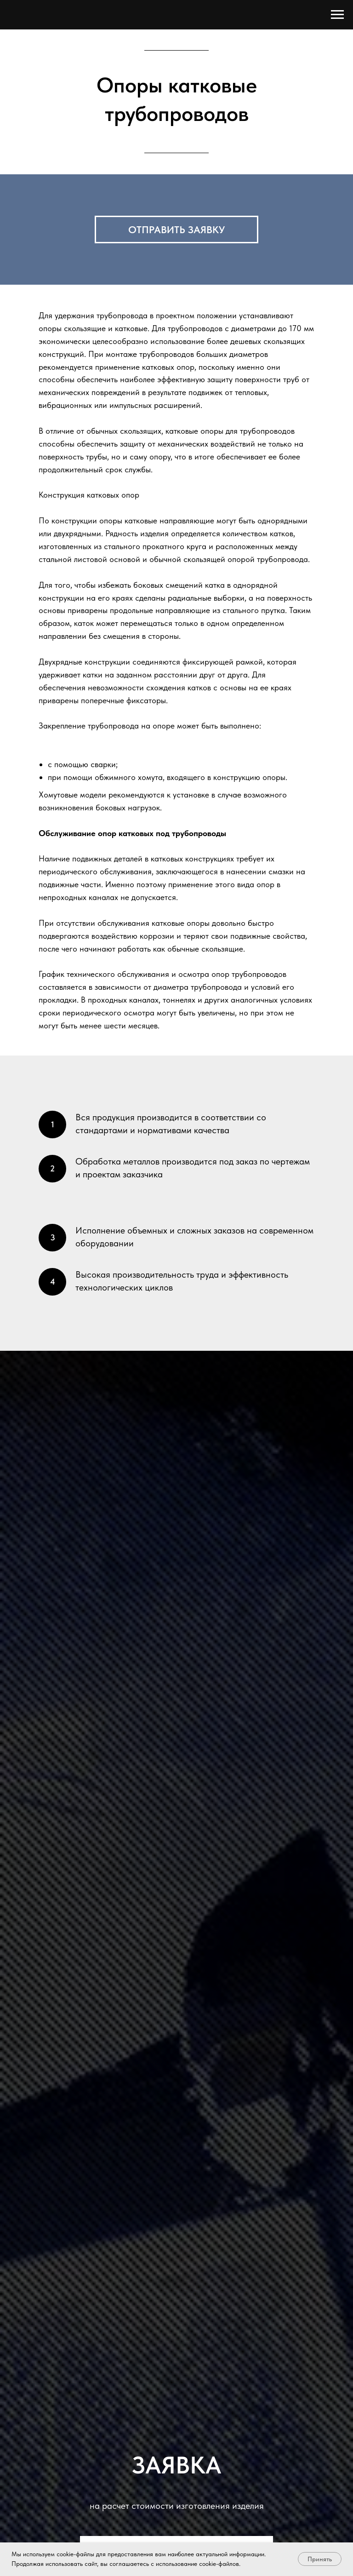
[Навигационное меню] (337, 14)
